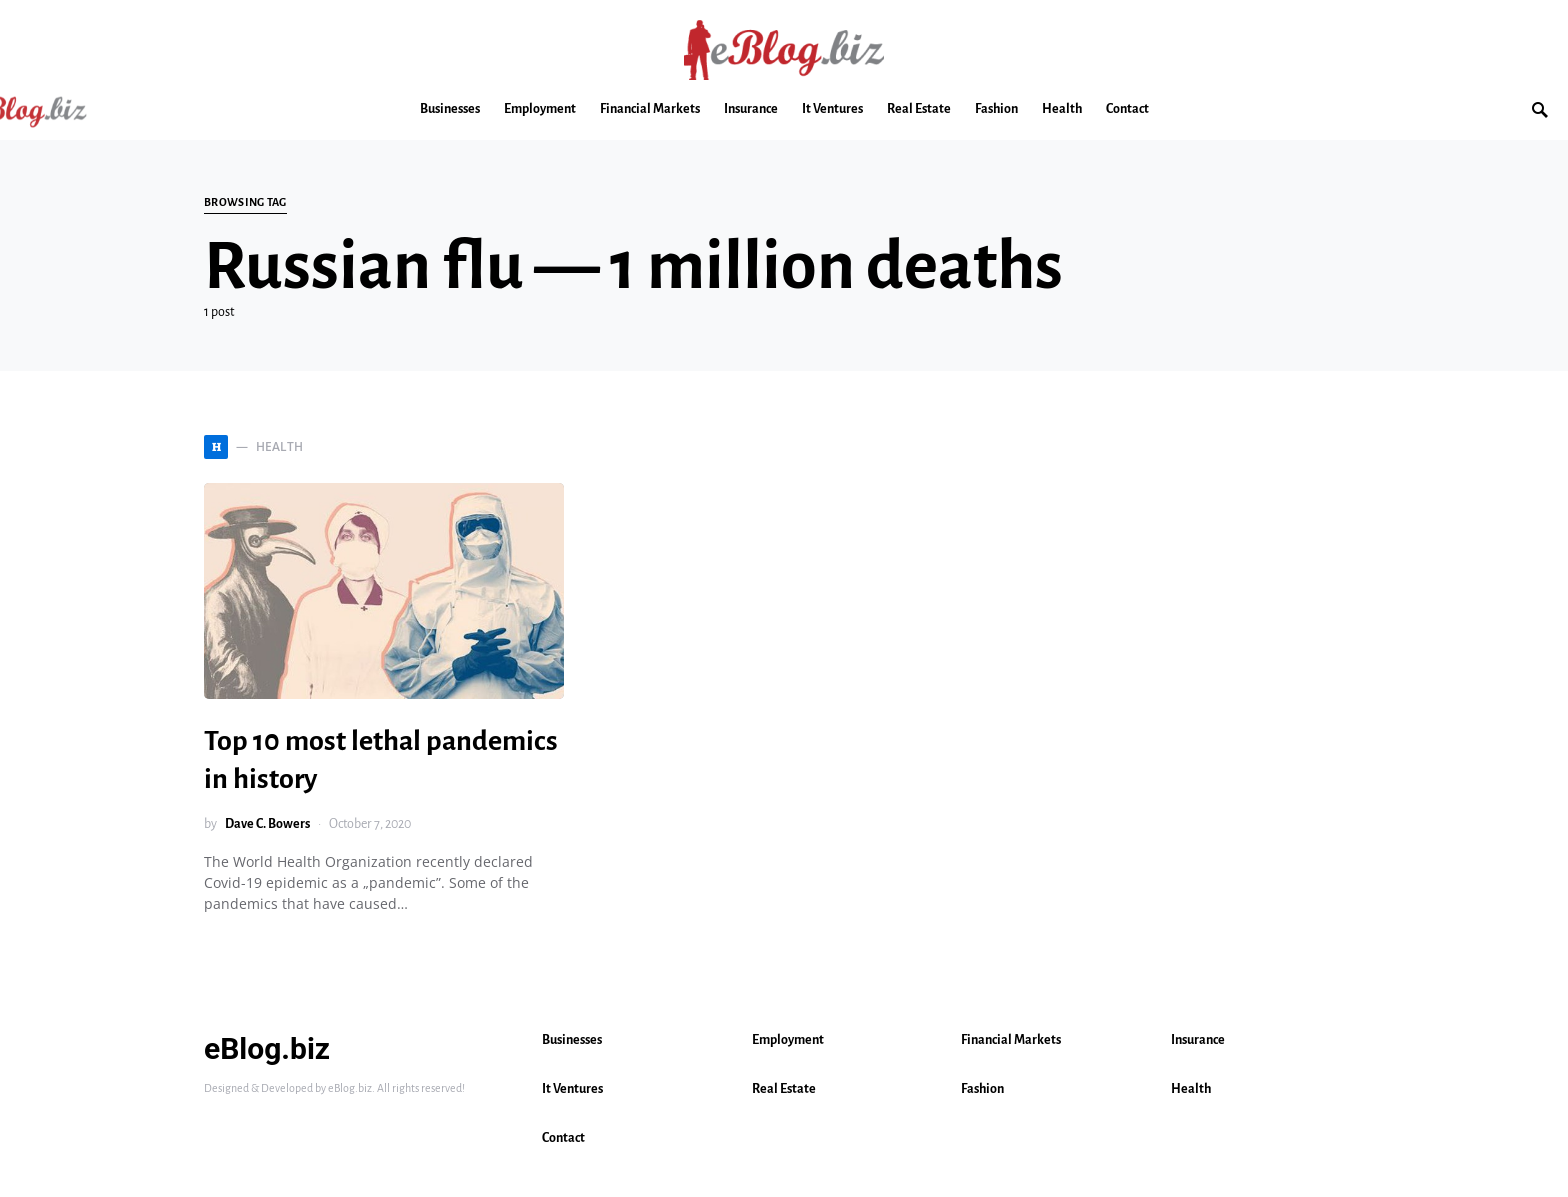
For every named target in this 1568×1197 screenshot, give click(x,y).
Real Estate (784, 1089)
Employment (788, 1040)
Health (1191, 1089)
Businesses (572, 1040)
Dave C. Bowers (267, 824)
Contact (563, 1138)
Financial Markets (1011, 1040)
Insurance (1198, 1040)
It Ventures (572, 1089)
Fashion (982, 1089)
